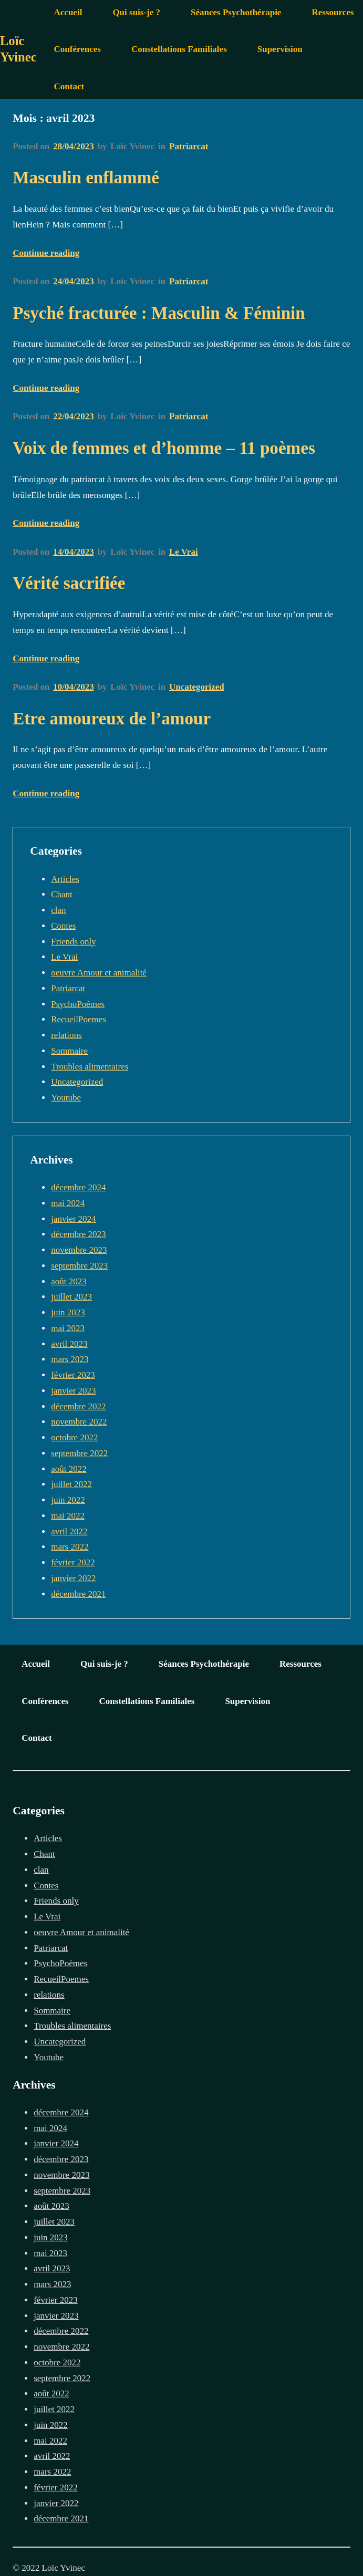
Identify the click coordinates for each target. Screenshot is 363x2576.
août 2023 (69, 1281)
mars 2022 (69, 1547)
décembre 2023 (78, 1234)
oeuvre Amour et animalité (99, 973)
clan (58, 910)
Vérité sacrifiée (69, 583)
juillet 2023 (71, 1297)
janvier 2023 (73, 1391)
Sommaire (69, 1051)
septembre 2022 (79, 1453)
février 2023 (73, 1375)
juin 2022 (68, 1500)
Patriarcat (188, 146)
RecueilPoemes (78, 1019)
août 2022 (69, 1469)
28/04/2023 (73, 146)
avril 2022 (69, 1531)
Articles (65, 879)
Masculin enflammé (86, 177)
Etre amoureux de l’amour (112, 718)
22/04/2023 (73, 416)
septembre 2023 (79, 1266)
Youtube (66, 1098)
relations (66, 1035)
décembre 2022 (78, 1406)
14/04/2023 (73, 552)
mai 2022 (68, 1516)
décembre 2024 (78, 1187)
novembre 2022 (79, 1422)
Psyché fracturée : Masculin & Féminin (159, 313)
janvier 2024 (73, 1219)
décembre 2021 (78, 1594)
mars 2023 (69, 1359)
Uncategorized (196, 687)
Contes (63, 926)
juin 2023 (68, 1312)
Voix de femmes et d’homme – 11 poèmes (164, 448)
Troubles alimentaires (89, 1067)
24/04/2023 (73, 281)
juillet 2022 (71, 1484)
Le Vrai (183, 552)
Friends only (73, 942)
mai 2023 (68, 1328)
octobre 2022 (74, 1437)
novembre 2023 (79, 1250)
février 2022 (73, 1562)
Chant (61, 894)
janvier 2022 (73, 1578)
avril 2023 (69, 1344)
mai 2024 (68, 1203)
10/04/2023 (73, 687)
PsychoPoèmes (78, 1004)
